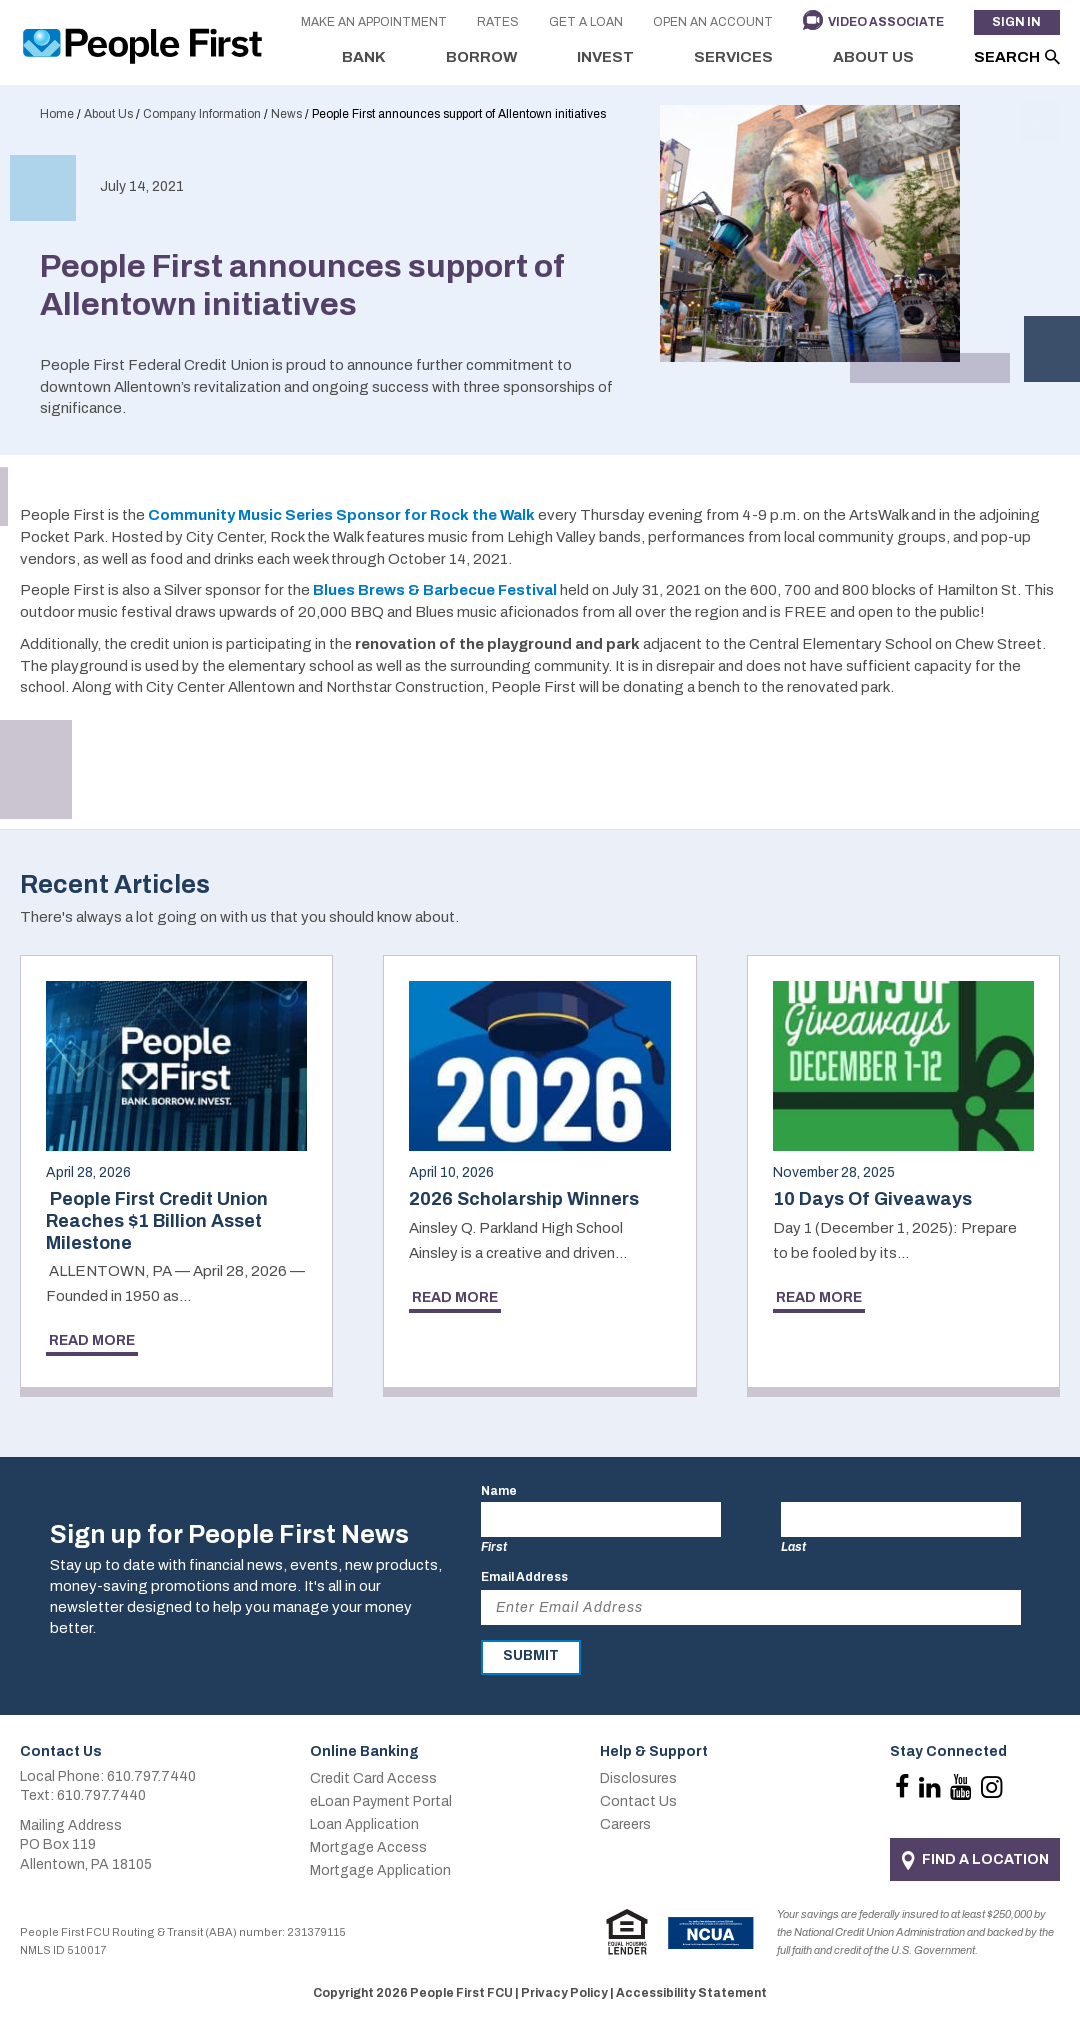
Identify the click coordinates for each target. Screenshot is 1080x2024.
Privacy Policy (564, 1993)
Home (57, 114)
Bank (364, 57)
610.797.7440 (151, 1776)
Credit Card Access (373, 1778)
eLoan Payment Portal (381, 1801)
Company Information (202, 114)
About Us (873, 57)
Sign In (1016, 23)
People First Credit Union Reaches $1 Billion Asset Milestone (157, 1220)
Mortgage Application (380, 1870)
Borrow (481, 57)
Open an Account (712, 23)
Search (1007, 57)
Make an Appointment (373, 23)
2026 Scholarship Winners (524, 1199)
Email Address (524, 1577)
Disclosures (638, 1778)
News (286, 114)
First (494, 1547)
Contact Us (638, 1801)
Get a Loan (585, 23)
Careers (625, 1824)
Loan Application (364, 1824)
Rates (497, 23)
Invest (605, 57)
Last (793, 1547)
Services (733, 57)
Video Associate (885, 23)
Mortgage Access (368, 1847)
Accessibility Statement (691, 1993)
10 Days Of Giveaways (872, 1199)
